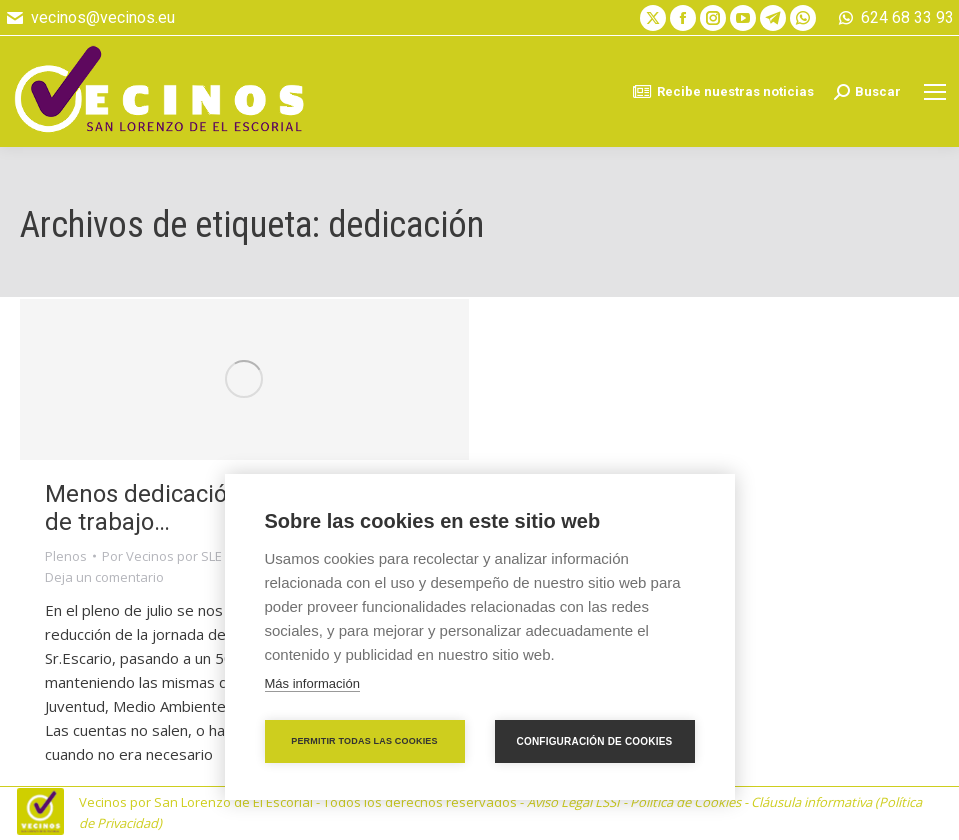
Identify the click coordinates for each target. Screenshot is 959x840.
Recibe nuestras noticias (723, 92)
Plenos (66, 556)
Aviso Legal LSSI (573, 802)
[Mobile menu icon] (935, 92)
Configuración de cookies (595, 741)
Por (162, 556)
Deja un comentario (104, 577)
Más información (312, 683)
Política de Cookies (685, 802)
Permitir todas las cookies (364, 741)
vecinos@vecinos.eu (90, 18)
